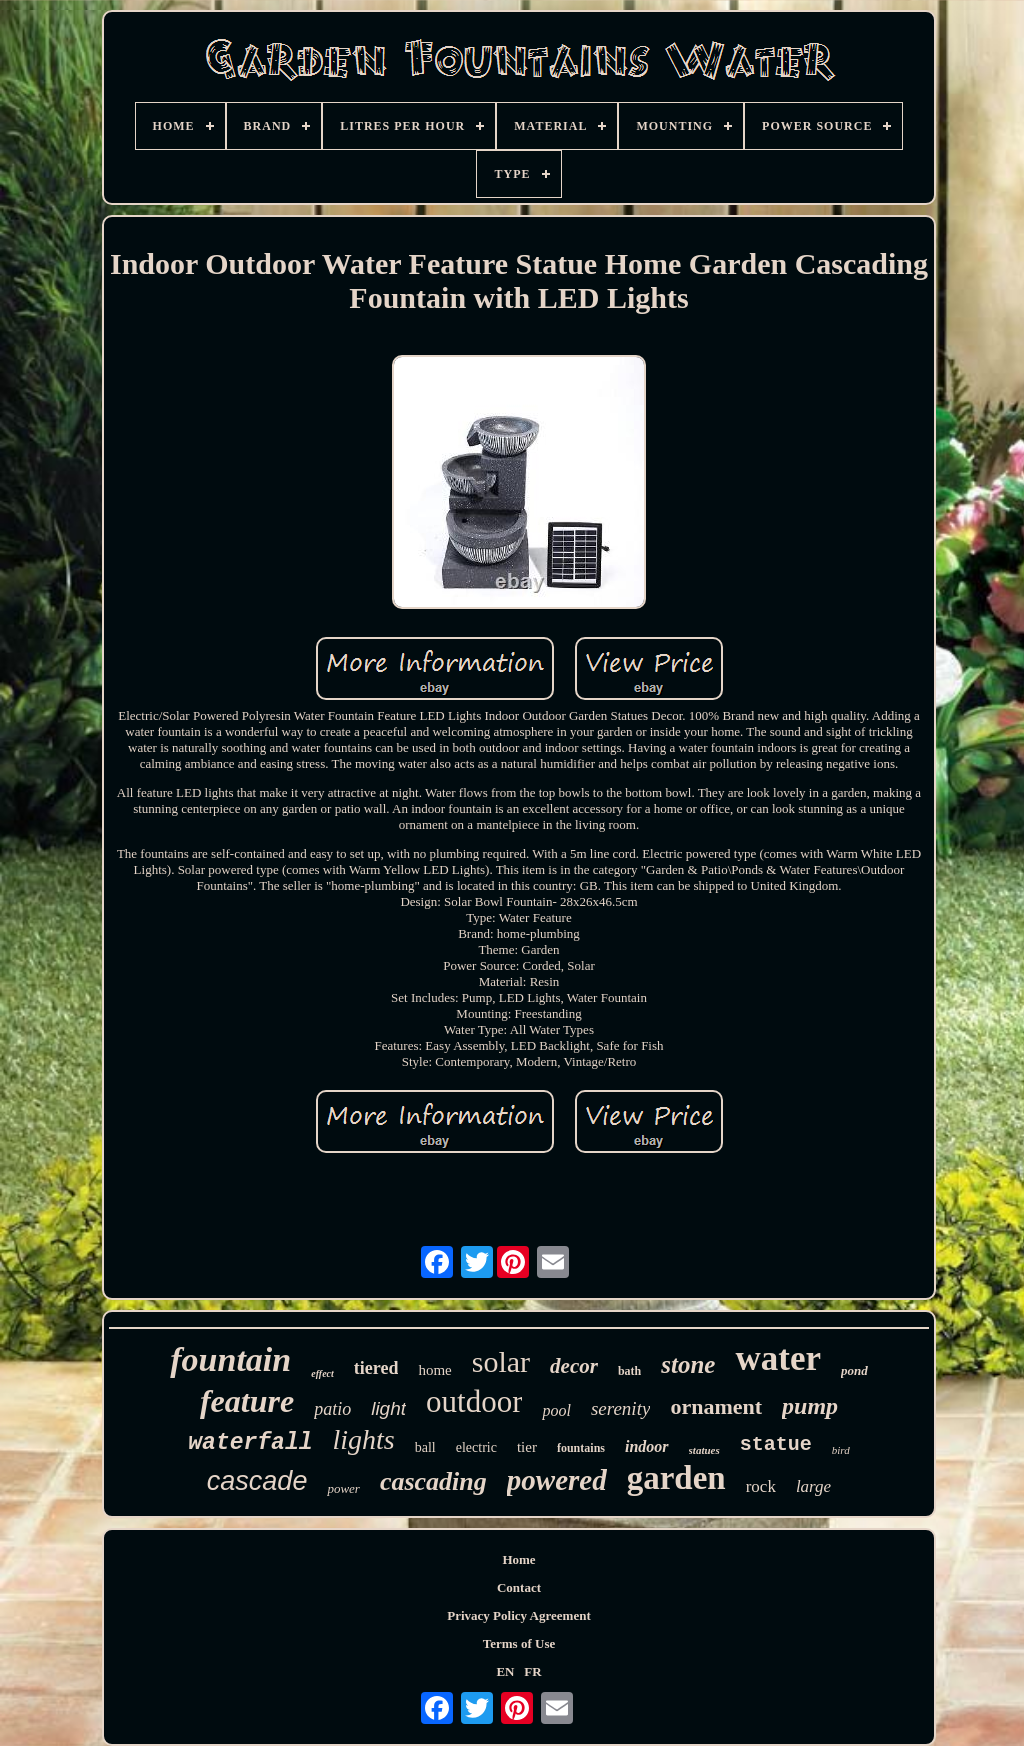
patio (332, 1409)
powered (557, 1480)
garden (676, 1478)
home (434, 1370)
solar (501, 1361)
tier (527, 1447)
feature (247, 1401)
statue (776, 1444)
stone (688, 1364)
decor (574, 1366)
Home (518, 1559)
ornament (716, 1406)
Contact (519, 1587)
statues (704, 1450)
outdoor (474, 1401)
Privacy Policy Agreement (518, 1615)
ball (425, 1447)
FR (532, 1671)
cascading (433, 1481)
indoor (647, 1446)
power (343, 1488)
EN (505, 1671)
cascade (257, 1481)
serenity (620, 1408)
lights (364, 1439)
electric (476, 1447)
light (388, 1408)
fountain (230, 1359)
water (778, 1358)
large (813, 1486)
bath (629, 1371)
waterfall (250, 1443)
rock (761, 1486)
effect (322, 1373)
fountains (581, 1448)
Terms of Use (519, 1643)
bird (841, 1450)
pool (556, 1410)
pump (810, 1406)
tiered (376, 1368)
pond (854, 1370)
